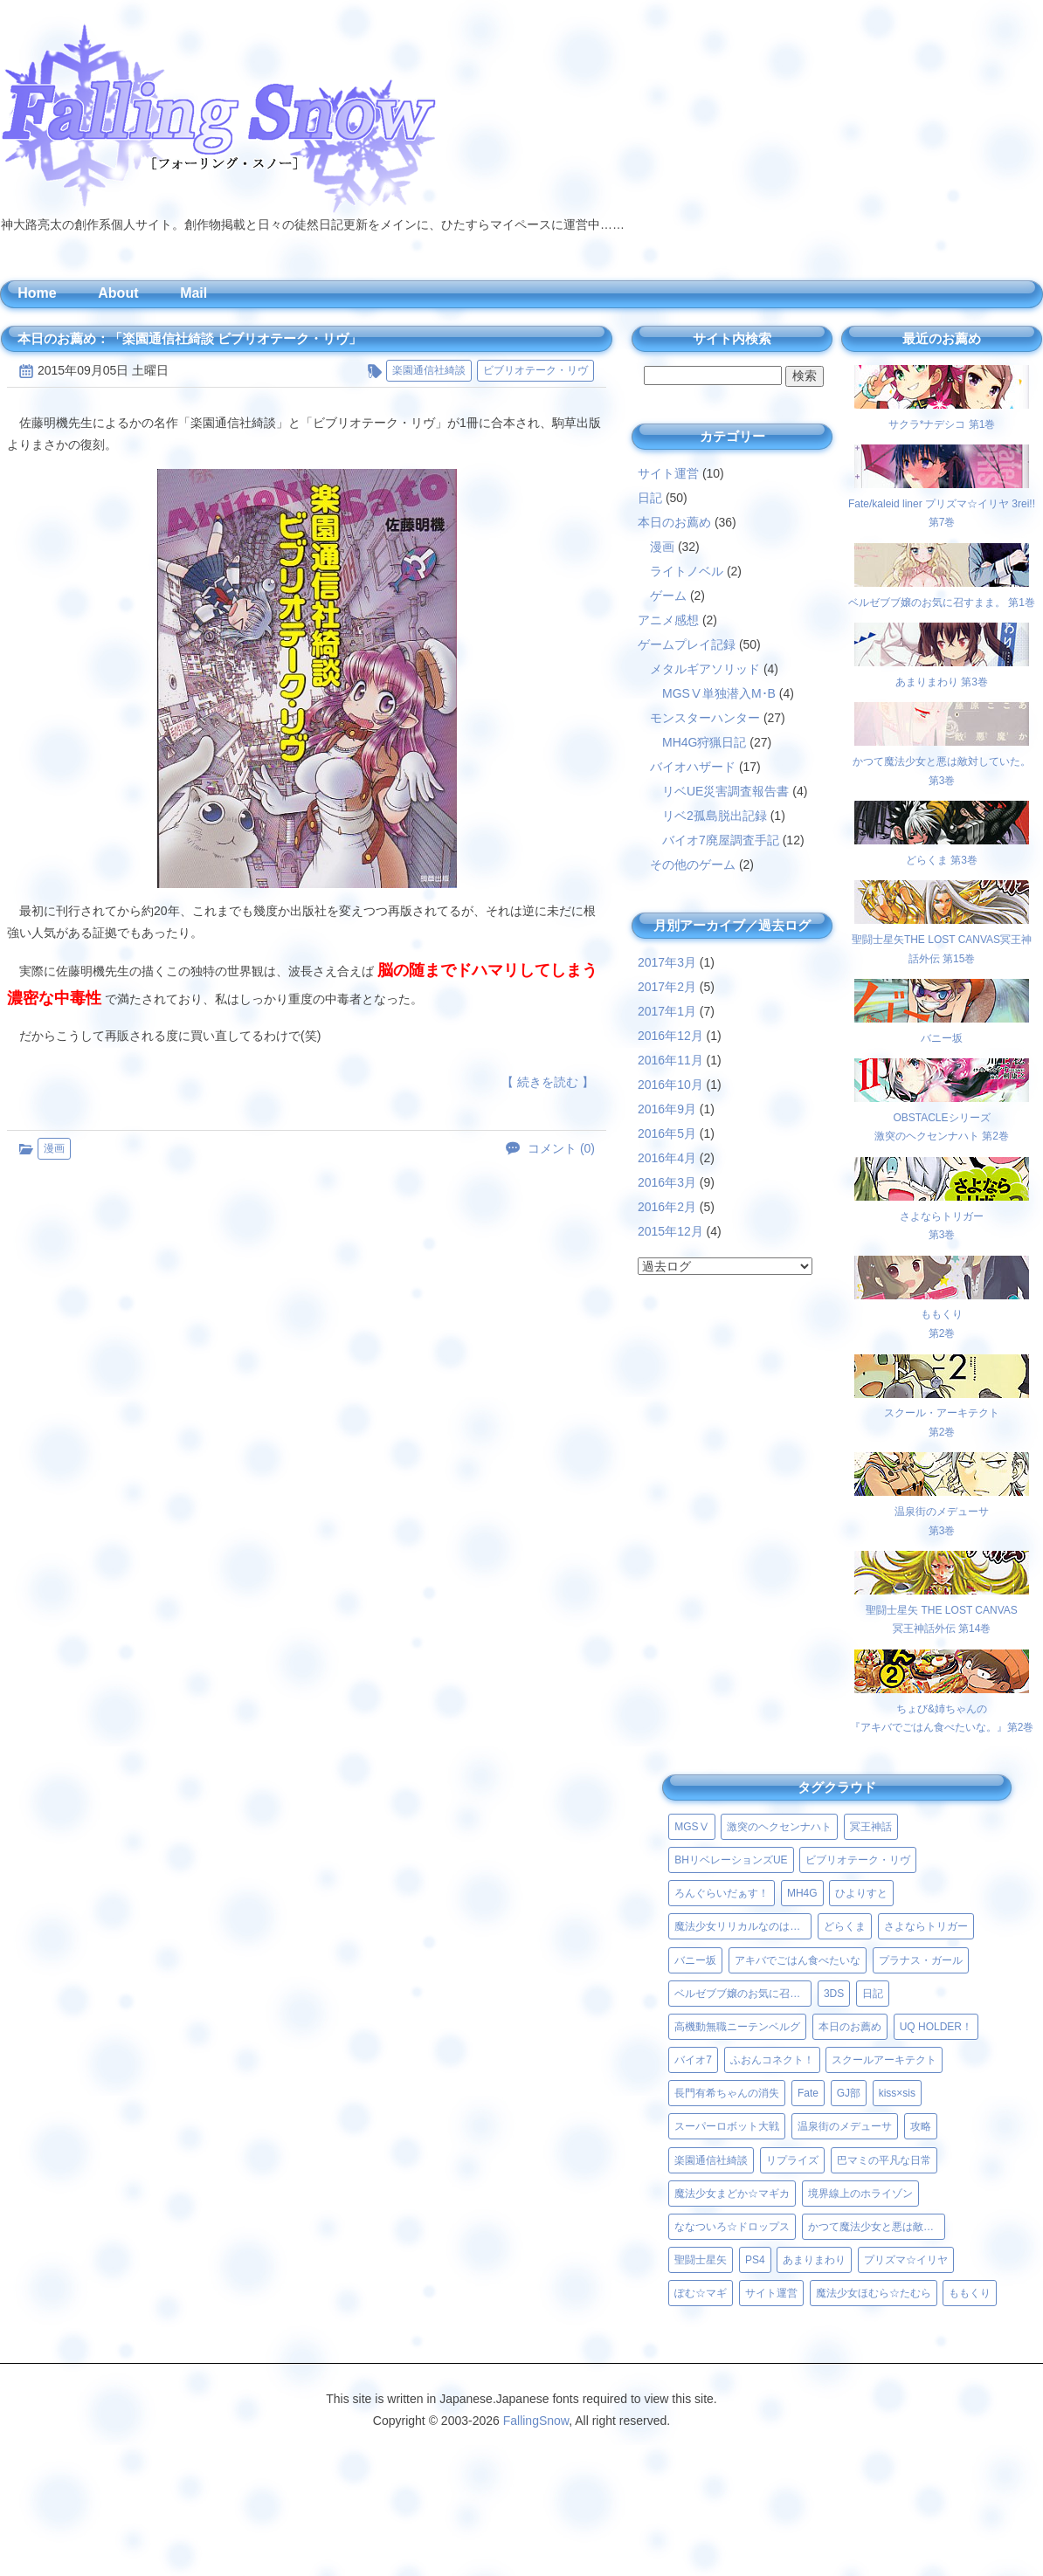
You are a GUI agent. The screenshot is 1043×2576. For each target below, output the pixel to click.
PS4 (755, 2260)
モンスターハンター (705, 718)
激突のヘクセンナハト (779, 1827)
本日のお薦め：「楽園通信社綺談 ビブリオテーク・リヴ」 (189, 338)
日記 (650, 498)
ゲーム (668, 596)
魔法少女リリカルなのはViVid (743, 1926)
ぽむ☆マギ (700, 2293)
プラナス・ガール (921, 1960)
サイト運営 (668, 473)
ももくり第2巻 (941, 1315)
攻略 (920, 2126)
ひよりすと (861, 1893)
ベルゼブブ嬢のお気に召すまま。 (743, 1993)
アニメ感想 (668, 620)
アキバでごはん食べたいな (797, 1960)
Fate (808, 2093)
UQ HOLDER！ (936, 2027)
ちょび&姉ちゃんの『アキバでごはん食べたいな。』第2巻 (942, 1708)
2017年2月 (667, 987)
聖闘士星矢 (700, 2260)
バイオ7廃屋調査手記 (720, 840)
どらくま (845, 1926)
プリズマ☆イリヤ (906, 2260)
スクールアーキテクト (884, 2060)
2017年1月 (667, 1011)
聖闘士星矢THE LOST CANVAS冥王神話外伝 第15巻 (942, 939)
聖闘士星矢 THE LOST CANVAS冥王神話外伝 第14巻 (941, 1610)
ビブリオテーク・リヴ (535, 370)
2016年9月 (667, 1109)
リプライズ (792, 2160)
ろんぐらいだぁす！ (721, 1893)
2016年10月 (670, 1085)
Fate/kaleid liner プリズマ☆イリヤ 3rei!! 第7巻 (941, 503)
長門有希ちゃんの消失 (726, 2093)
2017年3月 (667, 962)
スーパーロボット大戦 (726, 2126)
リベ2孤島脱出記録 (714, 816)
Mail (193, 293)
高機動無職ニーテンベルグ (737, 2027)
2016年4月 (667, 1158)
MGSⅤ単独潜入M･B (719, 693)
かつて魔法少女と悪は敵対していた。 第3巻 (942, 761)
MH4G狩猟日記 (704, 742)
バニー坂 (695, 1960)
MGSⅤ (691, 1827)
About (118, 293)
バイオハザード (693, 767)
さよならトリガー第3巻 (941, 1216)
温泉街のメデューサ (845, 2126)
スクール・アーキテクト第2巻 (941, 1413)
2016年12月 (670, 1036)
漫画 (54, 1148)
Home (36, 293)
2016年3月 (667, 1182)
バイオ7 (693, 2060)
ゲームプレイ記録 (687, 644)
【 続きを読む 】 (547, 1082)
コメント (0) (561, 1148)
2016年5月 (667, 1133)
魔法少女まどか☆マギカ (732, 2193)
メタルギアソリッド (705, 669)
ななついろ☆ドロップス (732, 2227)
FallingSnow (536, 2421)
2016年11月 (670, 1060)
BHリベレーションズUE (730, 1860)
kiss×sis (897, 2093)
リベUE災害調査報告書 (725, 791)
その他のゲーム (693, 864)
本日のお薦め (674, 522)
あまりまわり (814, 2260)
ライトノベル (686, 571)
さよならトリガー (926, 1926)
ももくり (970, 2293)
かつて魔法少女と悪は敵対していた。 (876, 2227)
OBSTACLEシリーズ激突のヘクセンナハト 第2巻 (941, 1117)
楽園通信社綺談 (429, 370)
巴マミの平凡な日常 (884, 2160)
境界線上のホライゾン (860, 2193)
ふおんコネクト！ (772, 2060)
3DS (834, 1993)
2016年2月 (667, 1207)
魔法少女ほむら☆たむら (873, 2293)
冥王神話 (871, 1827)
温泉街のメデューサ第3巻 (941, 1511)
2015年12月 (670, 1231)
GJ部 (848, 2093)
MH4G (802, 1893)
